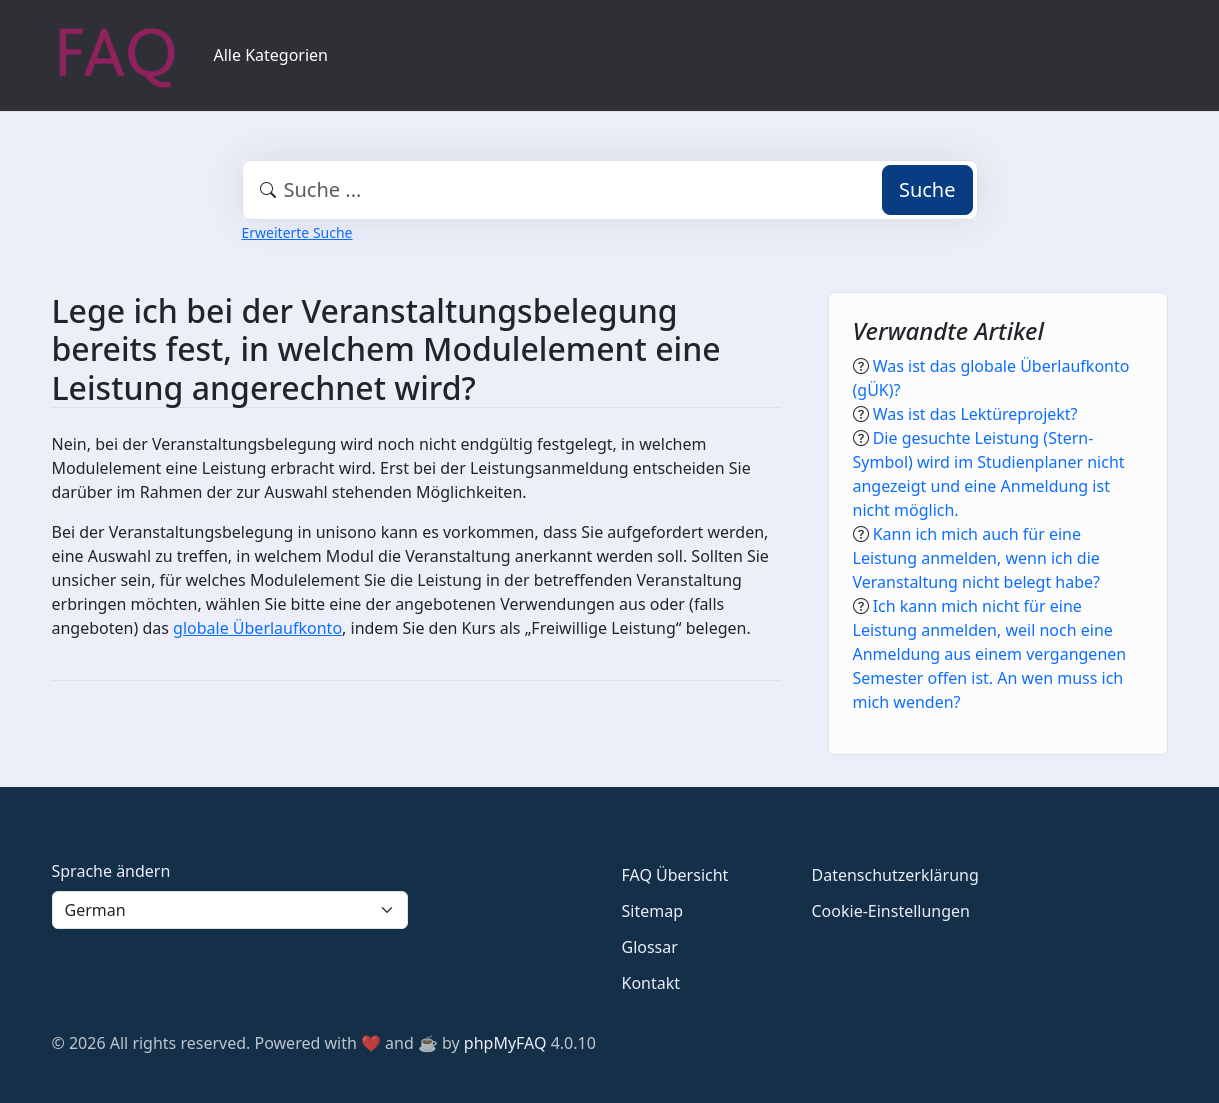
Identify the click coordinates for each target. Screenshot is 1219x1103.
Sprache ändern (111, 871)
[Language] (230, 910)
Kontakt (651, 983)
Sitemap (653, 911)
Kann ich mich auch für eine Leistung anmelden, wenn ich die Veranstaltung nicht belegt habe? (977, 558)
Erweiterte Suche (297, 232)
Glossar (650, 947)
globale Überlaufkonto (257, 628)
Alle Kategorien (271, 55)
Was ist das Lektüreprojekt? (975, 414)
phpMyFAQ (505, 1043)
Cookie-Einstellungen (891, 911)
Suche (927, 189)
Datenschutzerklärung (895, 875)
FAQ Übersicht (675, 875)
